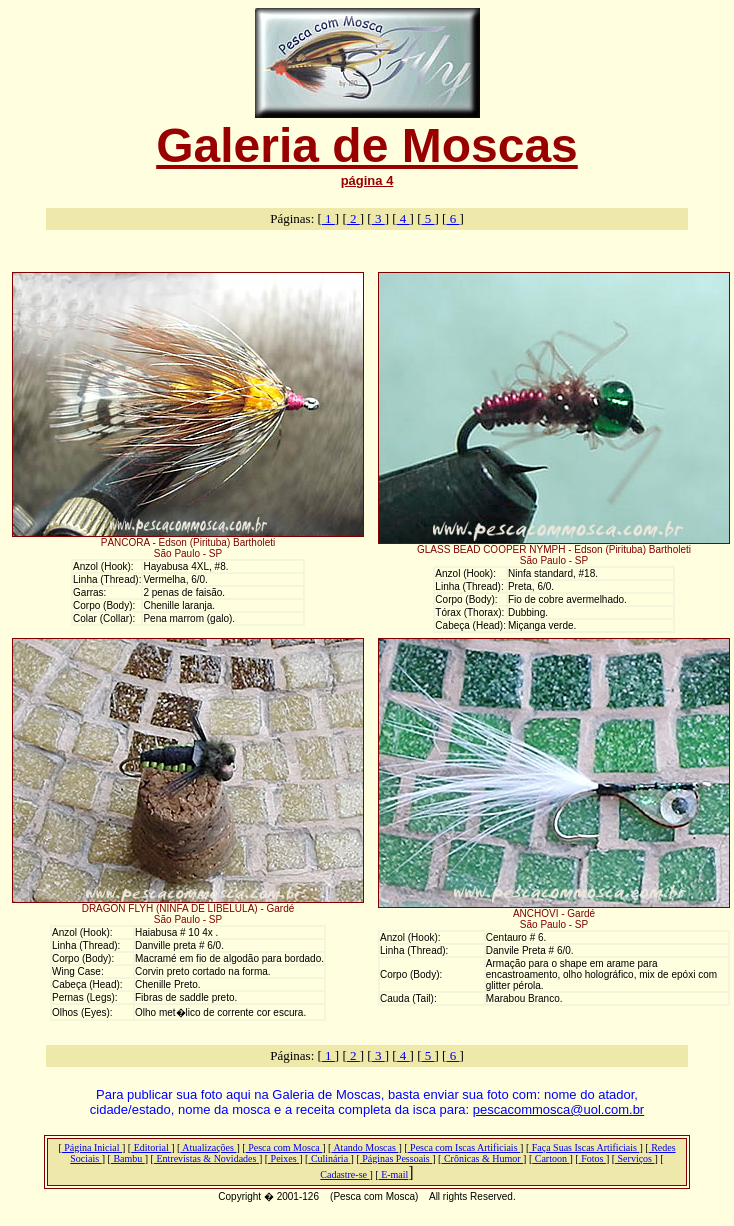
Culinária (329, 1158)
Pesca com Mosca (284, 1147)
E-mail (394, 1174)
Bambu (128, 1158)
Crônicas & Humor (482, 1158)
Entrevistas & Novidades (206, 1158)
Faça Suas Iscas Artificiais (584, 1147)
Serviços (634, 1158)
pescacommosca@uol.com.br (558, 1109)
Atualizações (208, 1147)
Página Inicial (92, 1147)
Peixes (283, 1158)
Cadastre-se (344, 1174)
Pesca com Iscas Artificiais (464, 1147)
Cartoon (550, 1158)
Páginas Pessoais (396, 1158)
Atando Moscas (364, 1147)
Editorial (151, 1147)
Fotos (592, 1158)
